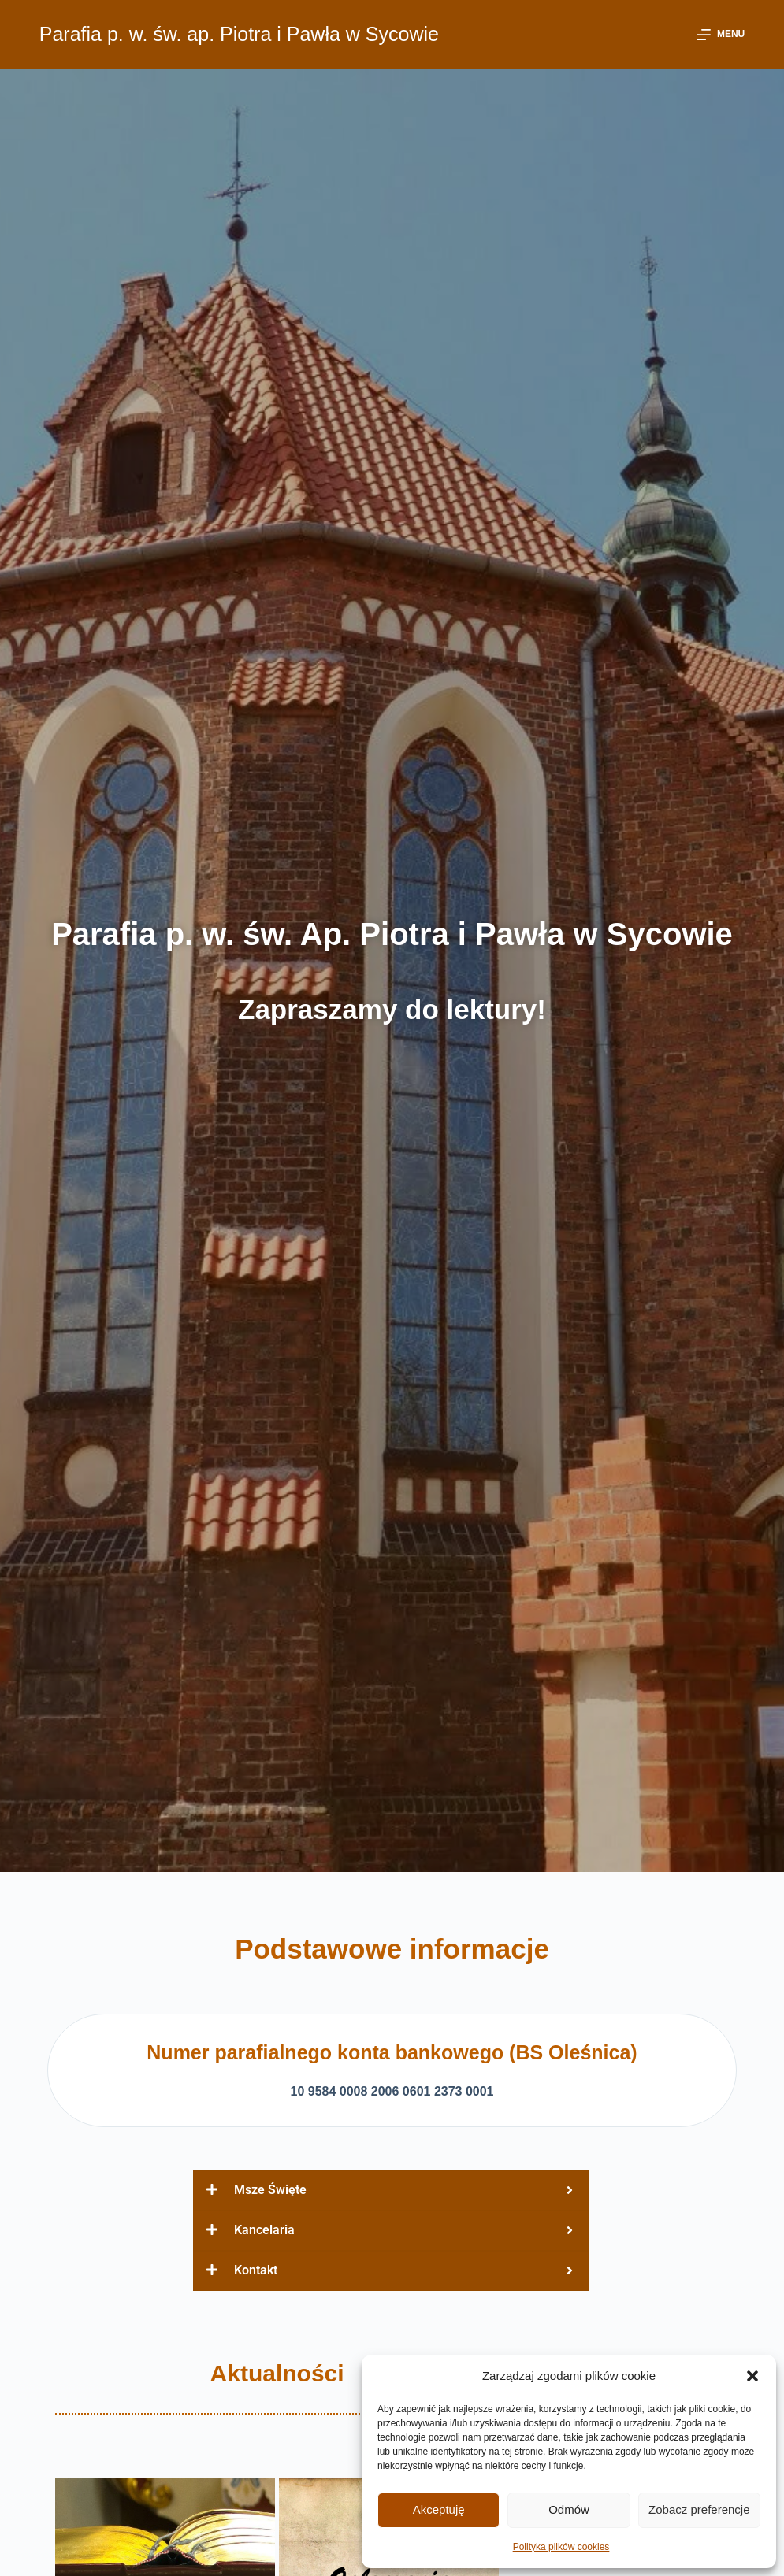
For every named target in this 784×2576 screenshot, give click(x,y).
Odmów (568, 2509)
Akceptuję (439, 2509)
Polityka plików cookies (561, 2546)
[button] (752, 2376)
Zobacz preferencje (698, 2509)
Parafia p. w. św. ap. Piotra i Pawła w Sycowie (239, 34)
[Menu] (721, 35)
